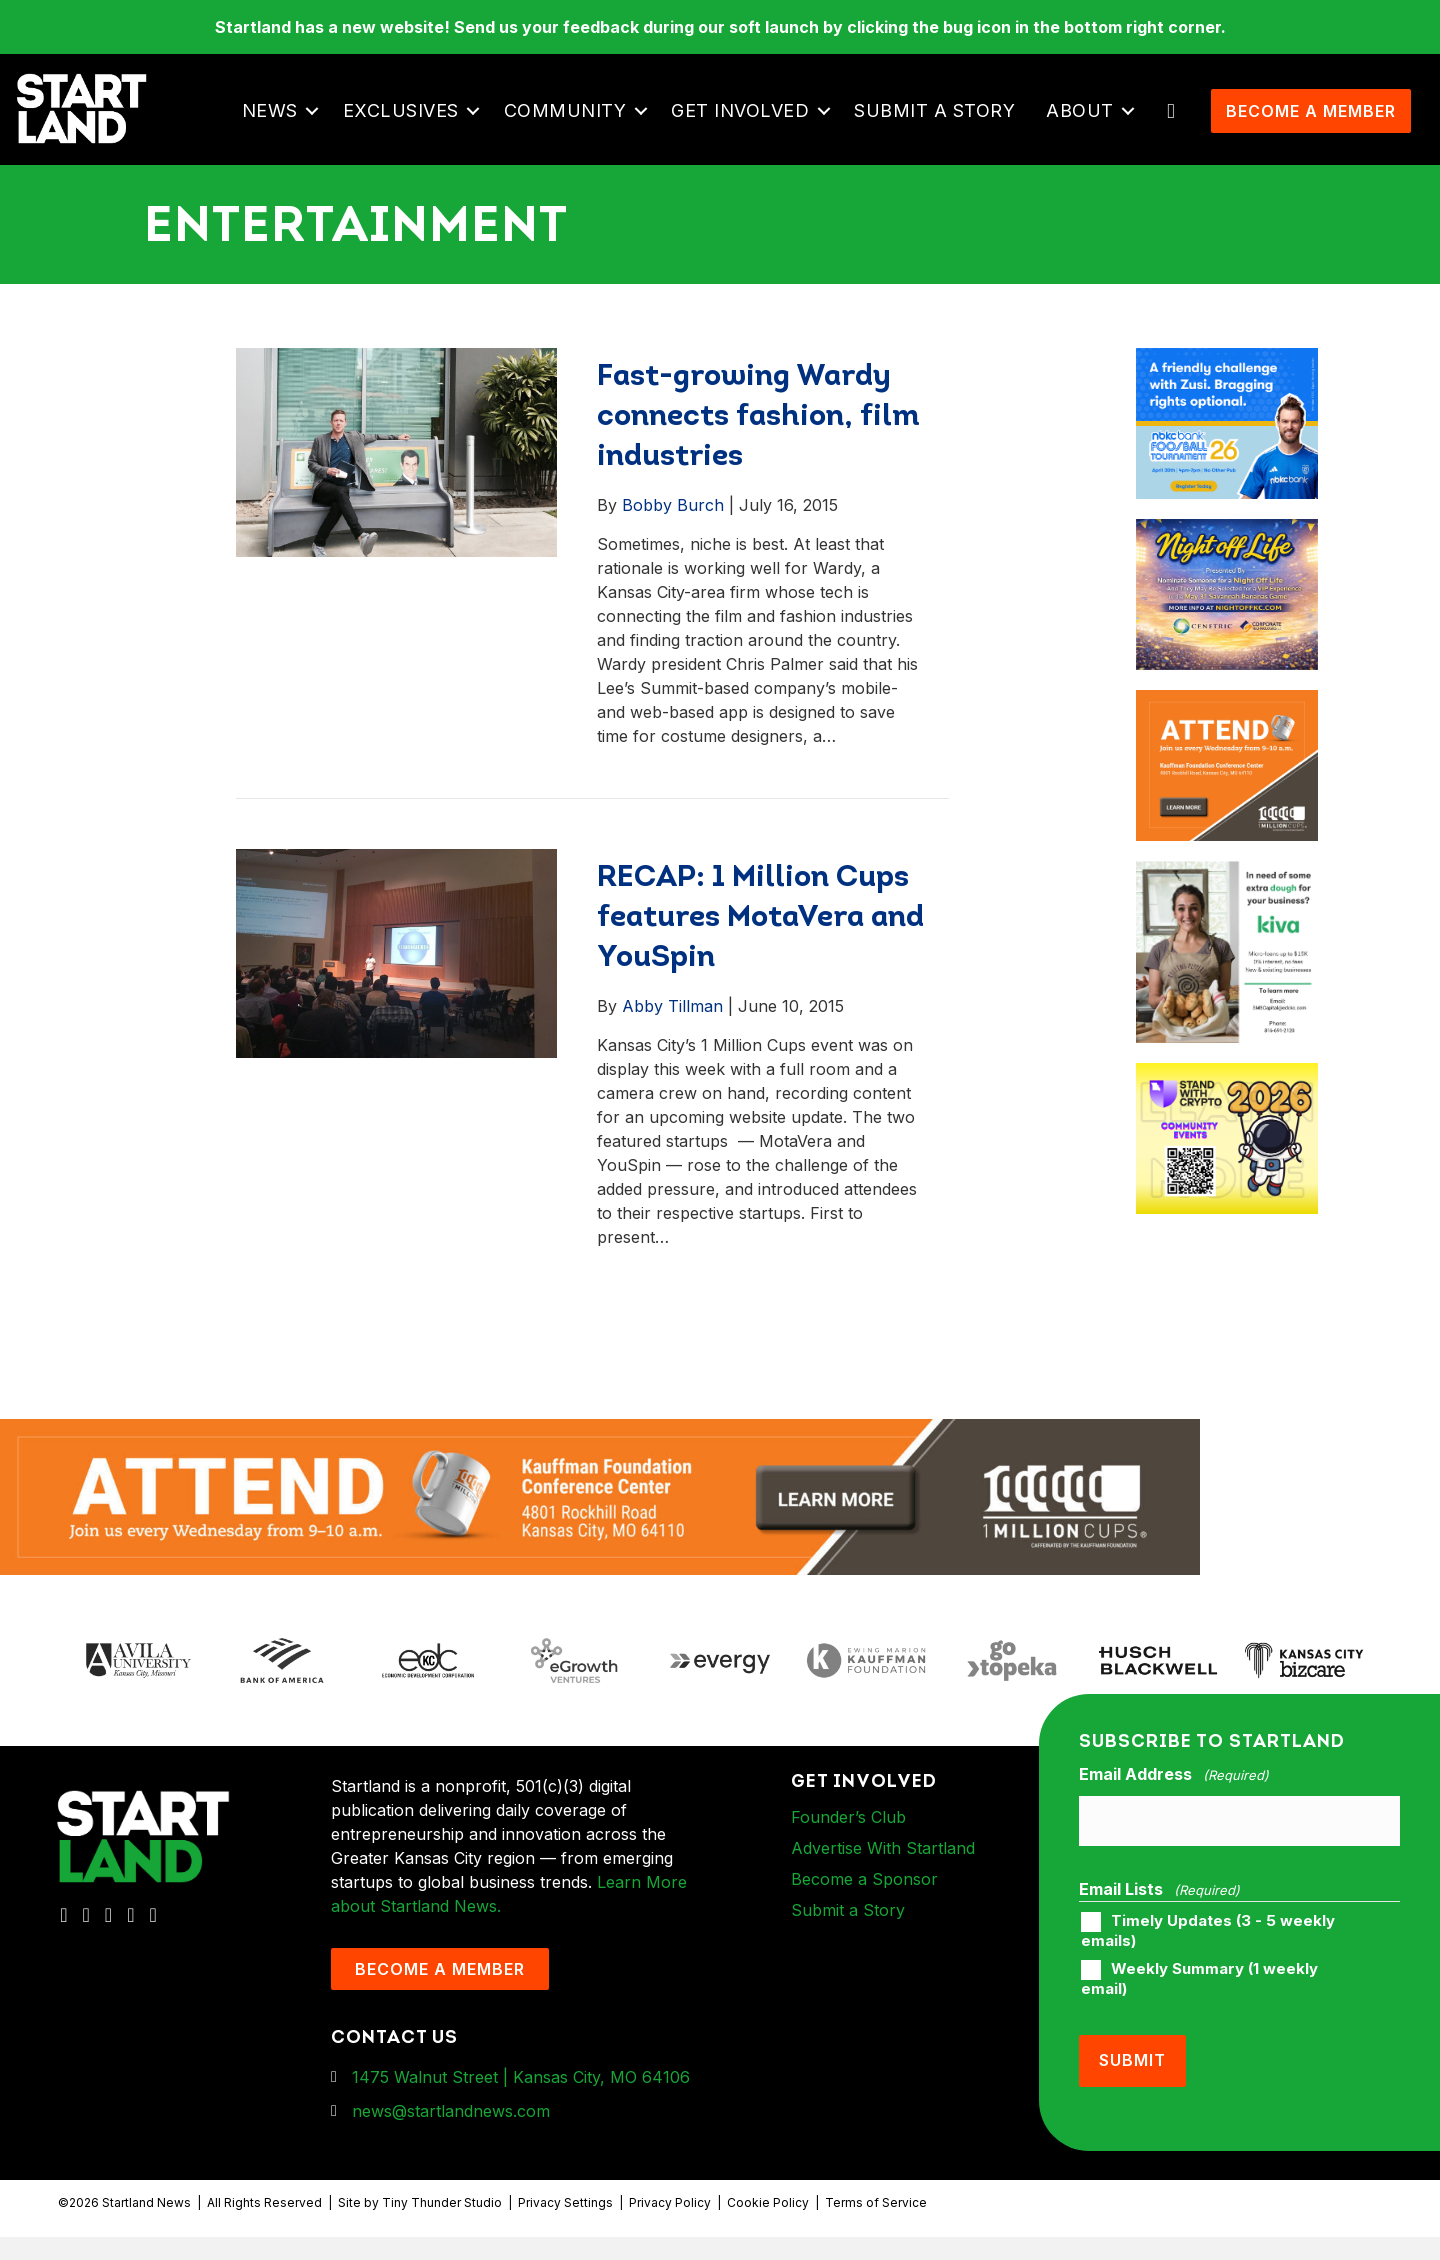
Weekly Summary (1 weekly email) (1199, 2012)
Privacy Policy (670, 2226)
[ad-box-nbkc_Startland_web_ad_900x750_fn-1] (1226, 403)
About (1090, 132)
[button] (322, 133)
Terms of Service (876, 2226)
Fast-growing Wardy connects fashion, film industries (758, 460)
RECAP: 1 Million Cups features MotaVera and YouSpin (760, 961)
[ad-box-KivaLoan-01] (1226, 916)
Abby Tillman (672, 1049)
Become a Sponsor (864, 1922)
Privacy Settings (565, 2226)
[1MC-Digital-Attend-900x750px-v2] (1226, 745)
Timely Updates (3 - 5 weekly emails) (1208, 1964)
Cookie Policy (768, 2226)
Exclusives (411, 132)
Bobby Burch (673, 548)
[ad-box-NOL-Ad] (1226, 574)
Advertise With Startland (883, 1891)
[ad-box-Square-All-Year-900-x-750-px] (1226, 1118)
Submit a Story (944, 132)
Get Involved (750, 132)
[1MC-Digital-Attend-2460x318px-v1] (600, 1539)
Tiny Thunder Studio (442, 2226)
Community (575, 132)
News (280, 132)
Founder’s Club (848, 1860)
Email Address (1174, 1818)
